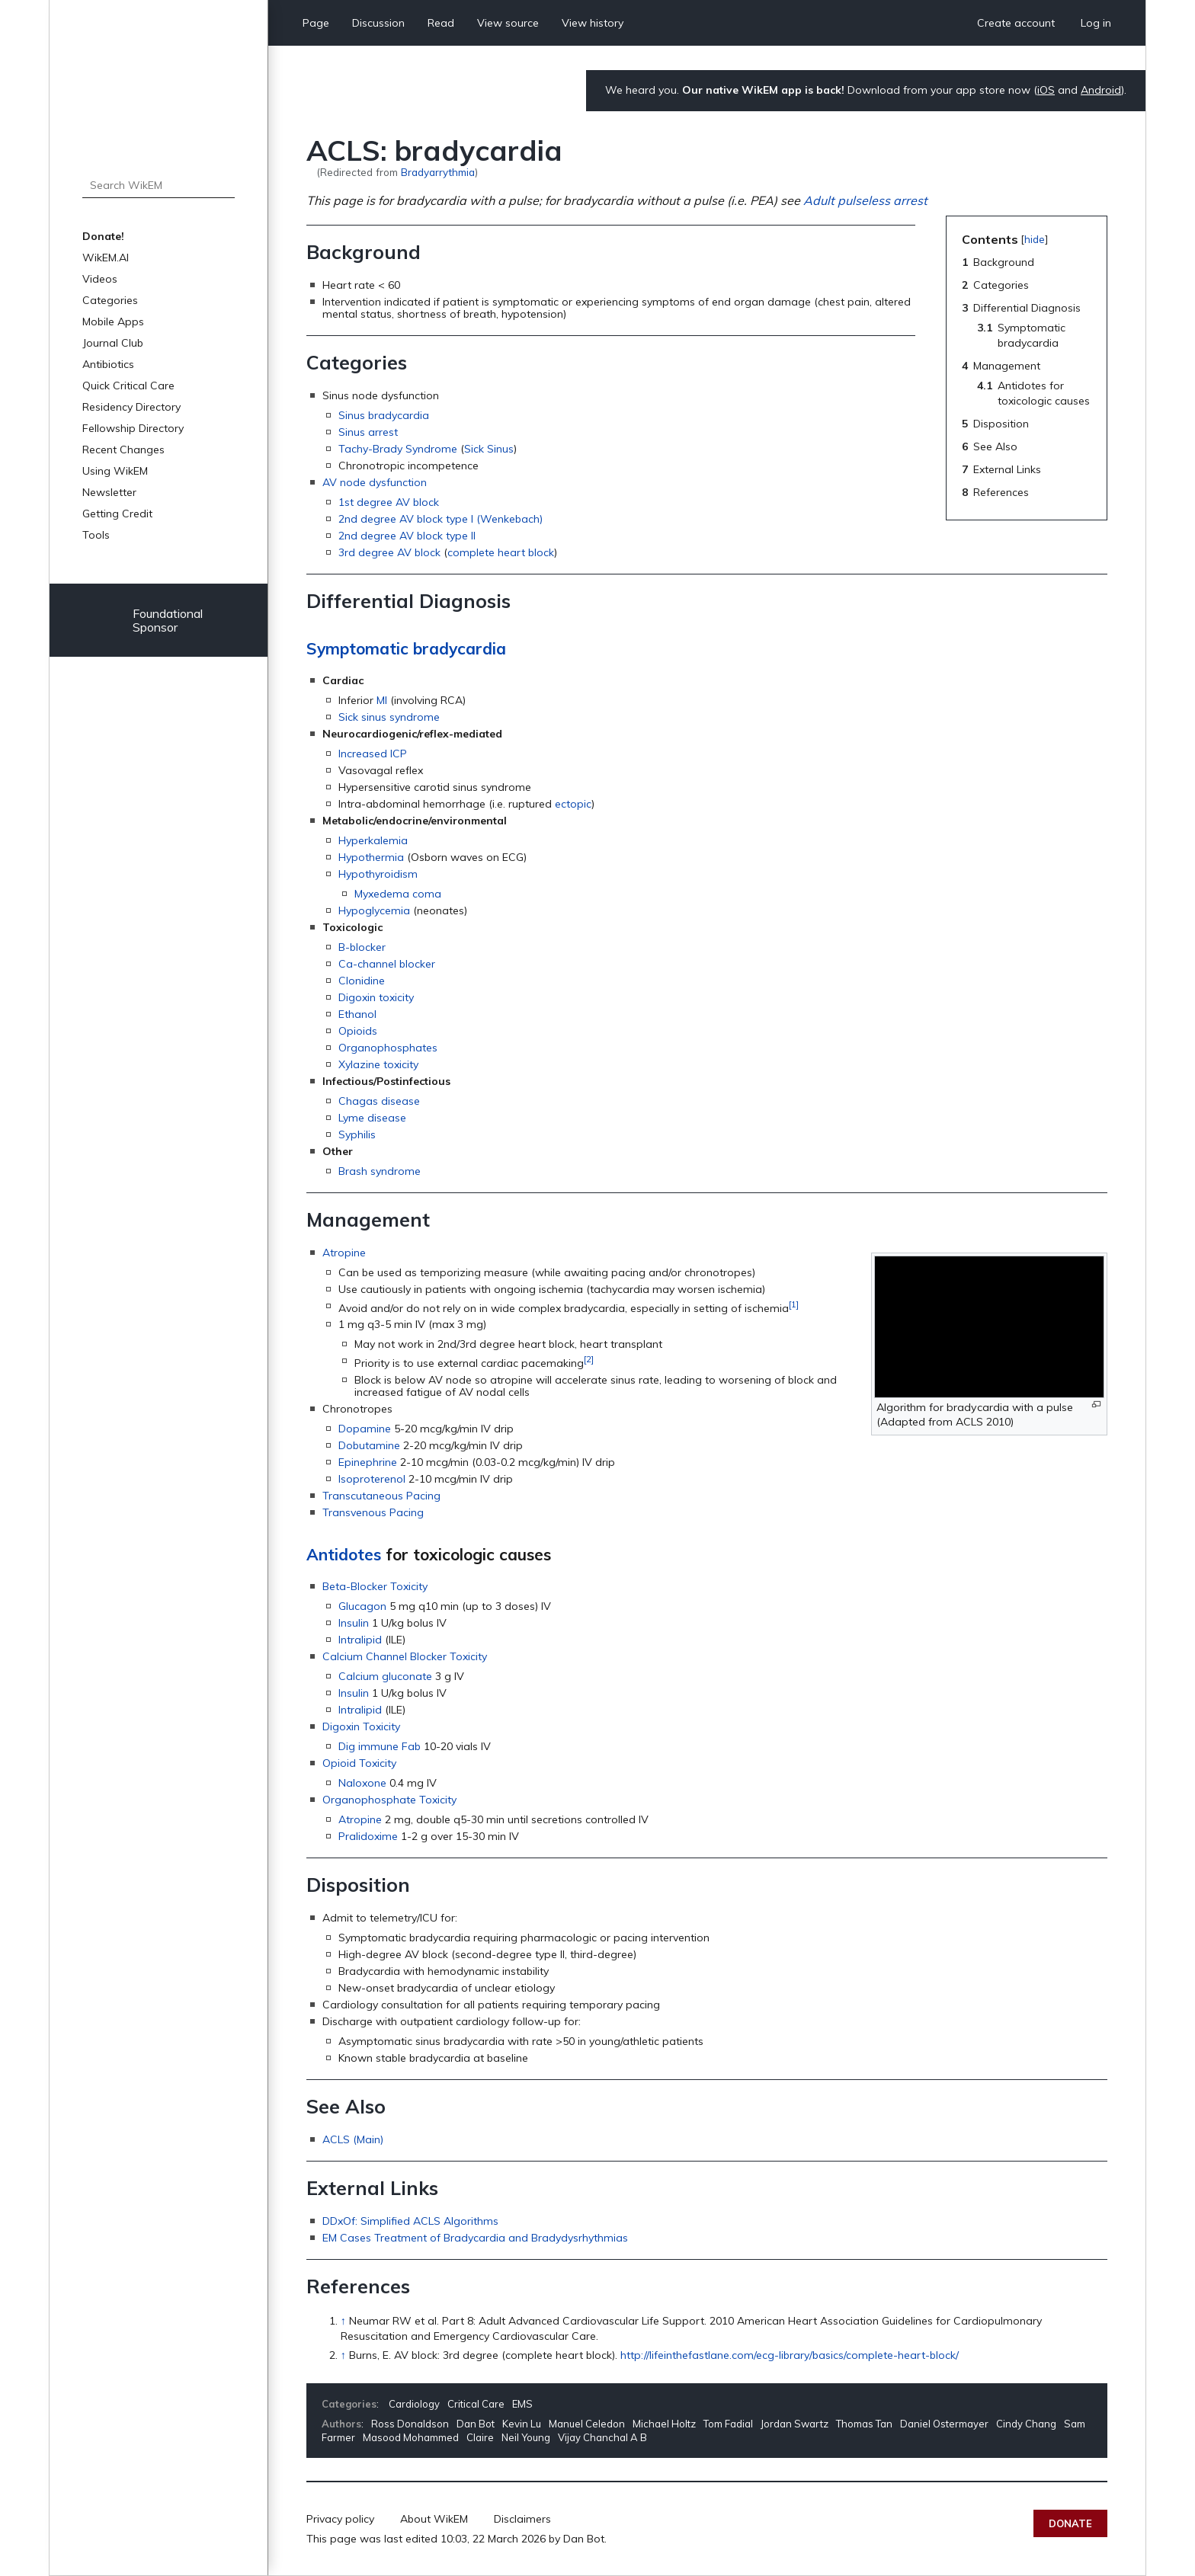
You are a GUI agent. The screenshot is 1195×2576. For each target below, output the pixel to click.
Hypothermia (371, 857)
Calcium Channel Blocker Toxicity (404, 1656)
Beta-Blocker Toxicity (375, 1586)
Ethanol (357, 1014)
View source (508, 23)
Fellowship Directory (133, 428)
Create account (1016, 23)
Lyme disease (372, 1118)
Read (441, 23)
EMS (522, 2404)
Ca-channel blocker (386, 964)
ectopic (573, 804)
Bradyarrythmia (438, 171)
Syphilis (357, 1134)
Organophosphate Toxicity (389, 1799)
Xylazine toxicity (378, 1064)
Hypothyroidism (378, 874)
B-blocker (362, 947)
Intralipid (360, 1639)
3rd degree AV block (389, 552)
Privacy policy (340, 2519)
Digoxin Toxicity (361, 1726)
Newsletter (109, 492)
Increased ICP (372, 753)
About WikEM (434, 2519)
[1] (794, 1304)
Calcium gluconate (385, 1676)
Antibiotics (108, 364)
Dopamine (364, 1428)
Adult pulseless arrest (865, 200)
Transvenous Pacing (373, 1512)
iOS (1046, 90)
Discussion (378, 23)
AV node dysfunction (374, 482)
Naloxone (362, 1783)
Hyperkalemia (373, 840)
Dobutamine (369, 1445)
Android (1101, 90)
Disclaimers (522, 2519)
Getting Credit (117, 513)
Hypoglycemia (374, 910)
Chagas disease (379, 1101)
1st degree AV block (388, 502)
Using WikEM (115, 471)
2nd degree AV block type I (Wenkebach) (440, 519)
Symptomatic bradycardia (406, 648)
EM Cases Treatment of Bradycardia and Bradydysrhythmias (475, 2238)
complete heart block (500, 552)
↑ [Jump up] (343, 2321)
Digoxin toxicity (376, 997)
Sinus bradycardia (383, 415)
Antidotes (343, 1554)
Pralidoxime (368, 1836)
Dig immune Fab (379, 1746)
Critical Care (476, 2404)
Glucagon (362, 1606)
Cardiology (414, 2404)
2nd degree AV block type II (407, 535)
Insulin (353, 1623)
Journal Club (112, 343)
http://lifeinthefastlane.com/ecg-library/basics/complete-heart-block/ (789, 2355)
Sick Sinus (489, 449)
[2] (589, 1359)
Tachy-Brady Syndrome (397, 449)
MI (381, 700)
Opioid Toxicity (359, 1763)
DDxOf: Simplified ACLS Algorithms (410, 2221)
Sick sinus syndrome (389, 717)
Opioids (357, 1031)
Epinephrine (367, 1462)
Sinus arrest (368, 432)
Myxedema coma (397, 894)
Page (316, 23)
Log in (1096, 23)
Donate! (103, 236)
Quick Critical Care (128, 385)
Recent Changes (123, 449)
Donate (1070, 2523)
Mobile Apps (113, 321)
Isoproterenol (371, 1479)
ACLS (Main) (352, 2139)
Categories (110, 300)
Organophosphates (387, 1047)
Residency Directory (131, 407)
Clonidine (361, 980)
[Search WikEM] (158, 185)
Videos (99, 279)
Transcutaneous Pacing (381, 1495)
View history (592, 23)
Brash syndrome (379, 1171)
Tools (96, 535)
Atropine (344, 1252)
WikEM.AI (105, 257)
